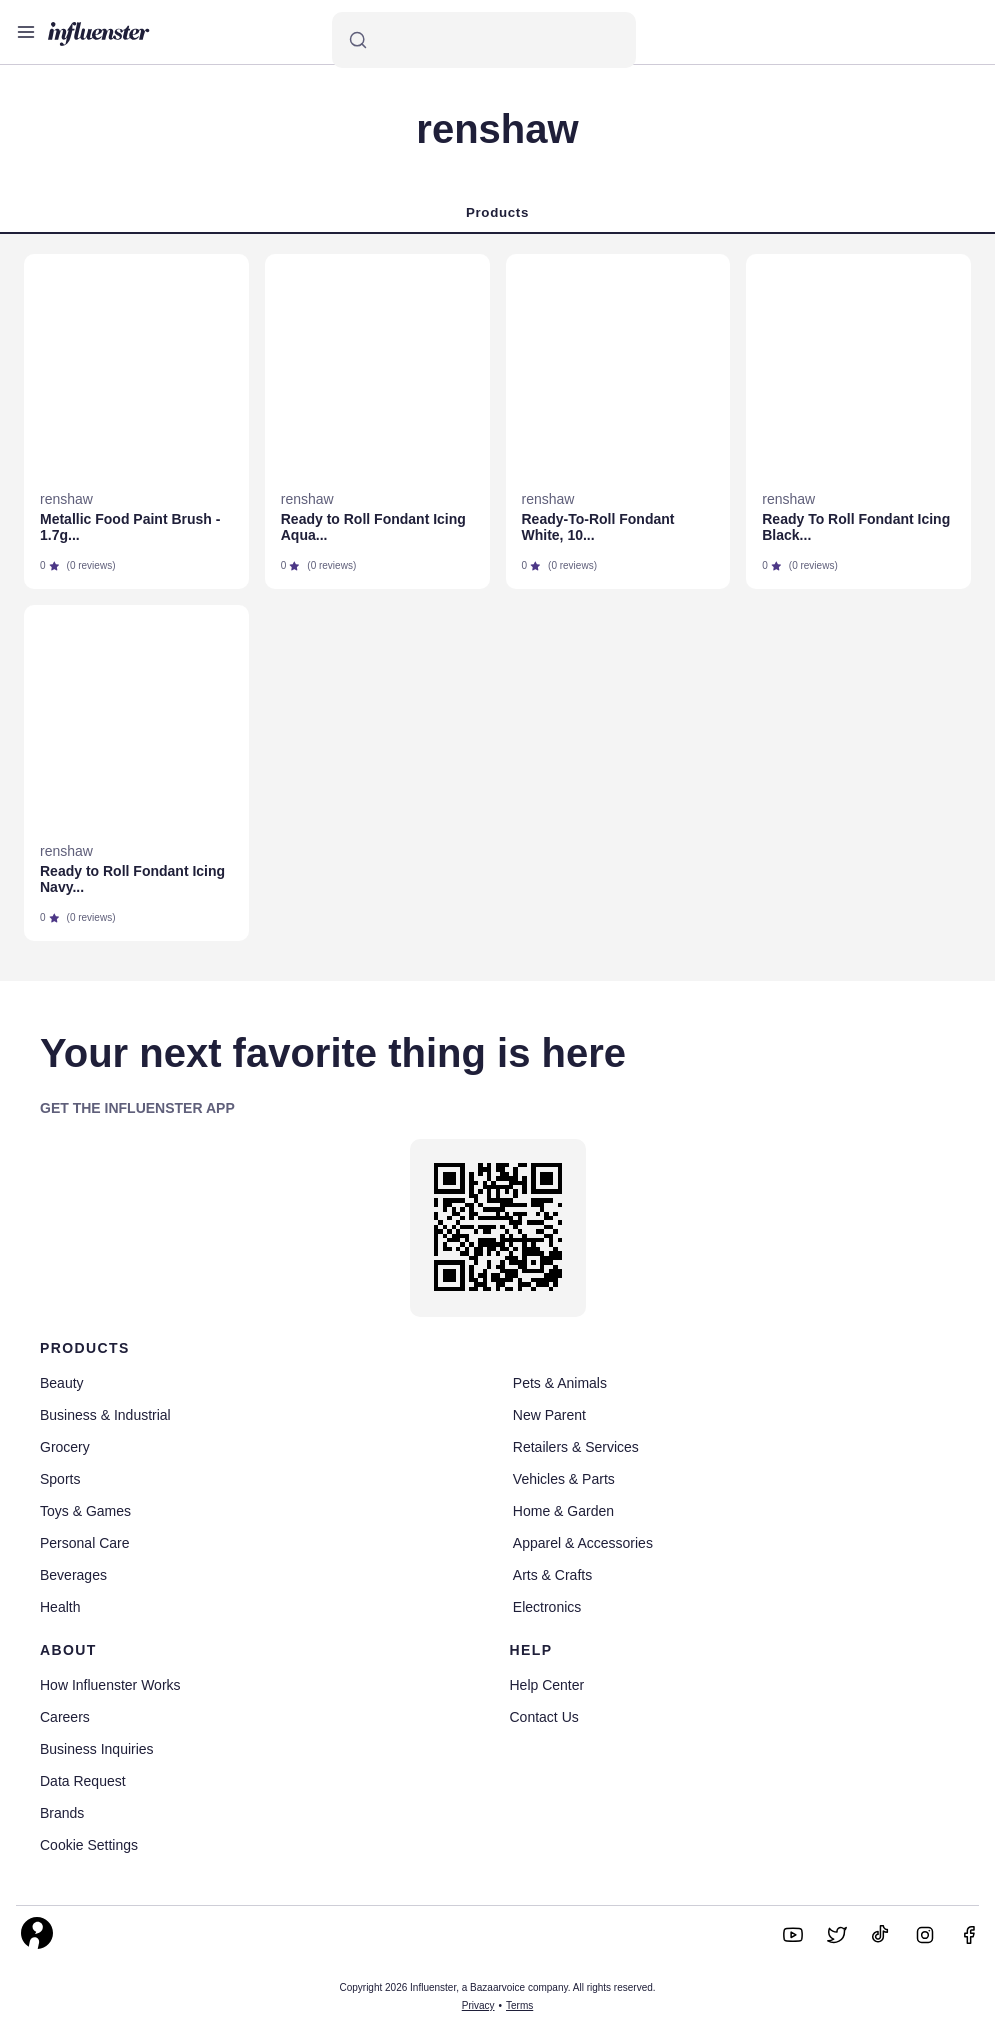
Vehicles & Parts (564, 1479)
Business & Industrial (105, 1415)
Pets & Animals (560, 1383)
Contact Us (544, 1717)
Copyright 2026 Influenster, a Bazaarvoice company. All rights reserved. (497, 1987)
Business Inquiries (97, 1749)
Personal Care (85, 1543)
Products (497, 212)
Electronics (547, 1607)
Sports (60, 1479)
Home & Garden (563, 1511)
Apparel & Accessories (583, 1543)
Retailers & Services (576, 1447)
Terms (519, 2005)
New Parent (549, 1415)
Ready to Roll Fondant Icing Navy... (132, 879)
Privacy (478, 2005)
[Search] (484, 40)
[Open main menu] (26, 32)
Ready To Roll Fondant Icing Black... (856, 527)
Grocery (65, 1447)
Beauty (62, 1383)
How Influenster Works (110, 1685)
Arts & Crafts (552, 1575)
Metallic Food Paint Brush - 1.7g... (130, 527)
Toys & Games (85, 1511)
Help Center (547, 1685)
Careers (65, 1717)
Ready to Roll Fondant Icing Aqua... (373, 527)
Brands (62, 1813)
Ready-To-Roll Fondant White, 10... (598, 527)
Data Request (83, 1781)
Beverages (73, 1575)
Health (60, 1607)
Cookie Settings (89, 1845)
